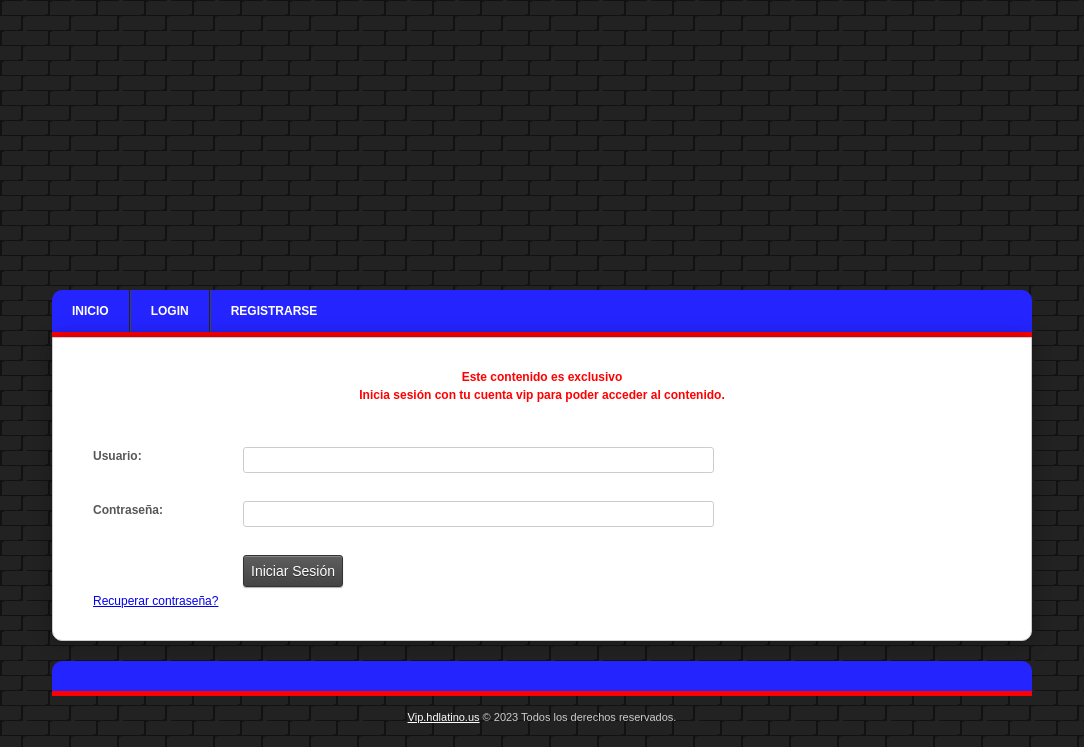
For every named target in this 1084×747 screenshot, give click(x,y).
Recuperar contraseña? (155, 601)
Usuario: (117, 456)
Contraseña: (128, 510)
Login (170, 311)
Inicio (90, 311)
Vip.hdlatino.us (444, 717)
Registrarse (274, 311)
